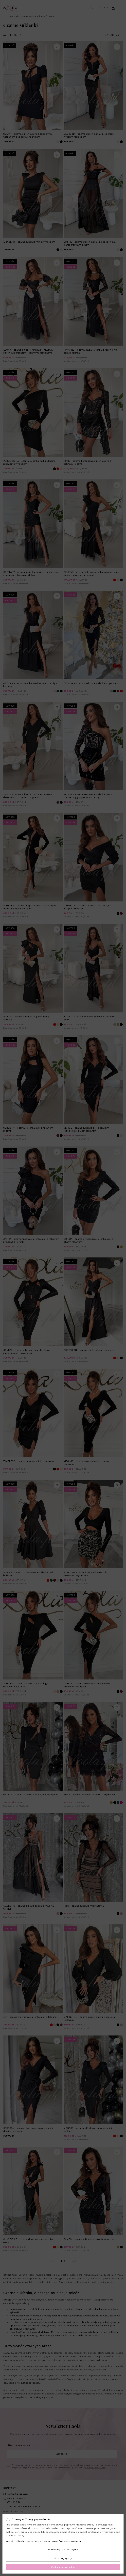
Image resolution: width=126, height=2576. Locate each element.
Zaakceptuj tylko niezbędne (63, 2549)
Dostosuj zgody (63, 2558)
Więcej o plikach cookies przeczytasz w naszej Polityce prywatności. (44, 2541)
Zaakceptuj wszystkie (63, 2567)
